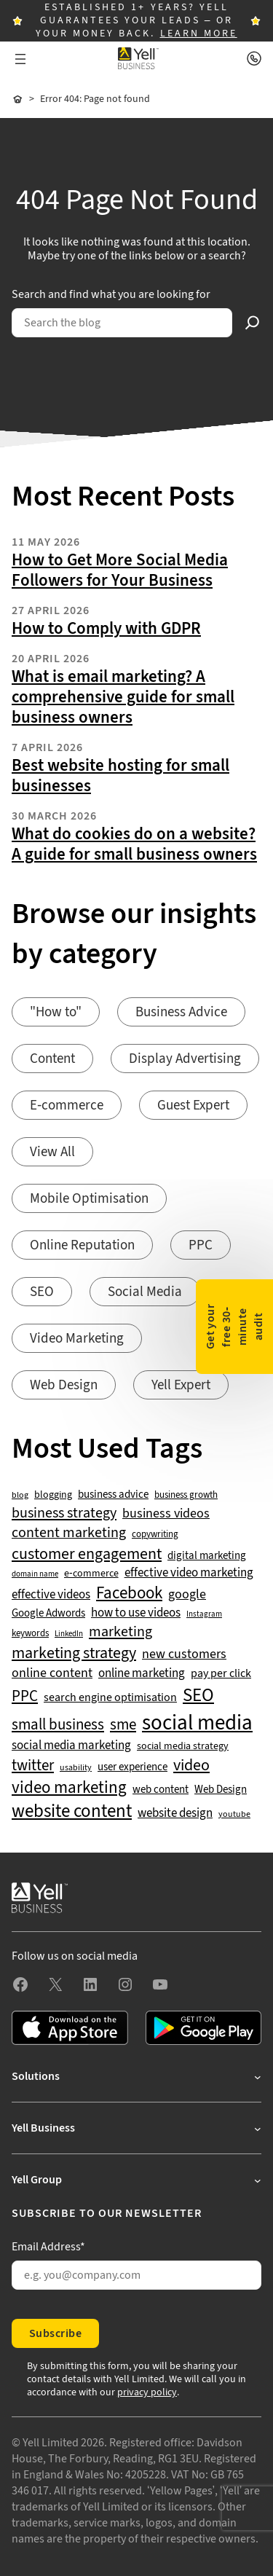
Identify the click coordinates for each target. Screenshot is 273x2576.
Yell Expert (180, 1385)
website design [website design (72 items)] (175, 1813)
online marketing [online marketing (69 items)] (141, 1673)
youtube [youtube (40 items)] (234, 1814)
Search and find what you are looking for (111, 294)
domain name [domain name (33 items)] (35, 1574)
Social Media (145, 1292)
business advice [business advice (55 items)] (113, 1495)
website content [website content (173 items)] (72, 1811)
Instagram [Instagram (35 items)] (204, 1614)
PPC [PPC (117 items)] (25, 1696)
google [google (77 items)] (187, 1594)
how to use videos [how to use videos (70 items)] (136, 1613)
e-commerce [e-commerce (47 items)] (91, 1573)
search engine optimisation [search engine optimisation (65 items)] (110, 1697)
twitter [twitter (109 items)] (33, 1766)
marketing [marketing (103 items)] (120, 1632)
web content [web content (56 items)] (160, 1789)
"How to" (56, 1012)
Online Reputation (82, 1245)
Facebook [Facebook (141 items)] (129, 1593)
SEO (42, 1292)
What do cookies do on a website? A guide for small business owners (134, 844)
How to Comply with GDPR (106, 629)
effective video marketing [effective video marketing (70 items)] (188, 1573)
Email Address (48, 2247)
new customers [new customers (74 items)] (184, 1654)
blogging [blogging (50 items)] (53, 1495)
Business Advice (181, 1012)
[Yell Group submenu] (136, 2180)
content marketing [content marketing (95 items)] (69, 1533)
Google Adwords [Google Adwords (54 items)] (48, 1613)
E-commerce (66, 1105)
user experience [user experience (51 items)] (132, 1767)
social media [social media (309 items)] (197, 1722)
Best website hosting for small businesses (120, 775)
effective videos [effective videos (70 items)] (51, 1595)
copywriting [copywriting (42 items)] (155, 1534)
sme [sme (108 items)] (123, 1725)
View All (52, 1152)
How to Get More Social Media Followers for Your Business (120, 570)
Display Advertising (185, 1059)
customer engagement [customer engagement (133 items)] (87, 1554)
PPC (201, 1245)
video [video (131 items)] (191, 1765)
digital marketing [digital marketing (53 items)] (206, 1556)
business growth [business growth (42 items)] (186, 1495)
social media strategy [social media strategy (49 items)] (183, 1747)
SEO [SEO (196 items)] (198, 1695)
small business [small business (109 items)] (58, 1725)
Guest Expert (193, 1105)
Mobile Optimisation (89, 1199)
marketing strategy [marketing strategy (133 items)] (74, 1653)
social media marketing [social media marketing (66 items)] (71, 1745)
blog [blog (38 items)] (20, 1495)
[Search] (252, 322)
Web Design (64, 1385)
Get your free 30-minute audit (234, 1327)
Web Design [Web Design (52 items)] (220, 1790)
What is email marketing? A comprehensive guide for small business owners (123, 697)
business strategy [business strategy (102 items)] (64, 1513)
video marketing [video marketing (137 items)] (69, 1788)
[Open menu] (20, 59)
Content (52, 1059)
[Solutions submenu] (136, 2076)
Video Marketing (77, 1338)
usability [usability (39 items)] (76, 1768)
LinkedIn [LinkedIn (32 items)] (69, 1634)
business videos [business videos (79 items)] (166, 1514)
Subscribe (55, 2333)
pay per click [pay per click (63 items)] (221, 1673)
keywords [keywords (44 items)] (30, 1633)
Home (17, 100)
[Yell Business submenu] (136, 2128)
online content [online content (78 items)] (52, 1673)
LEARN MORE (198, 33)
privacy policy (147, 2392)
